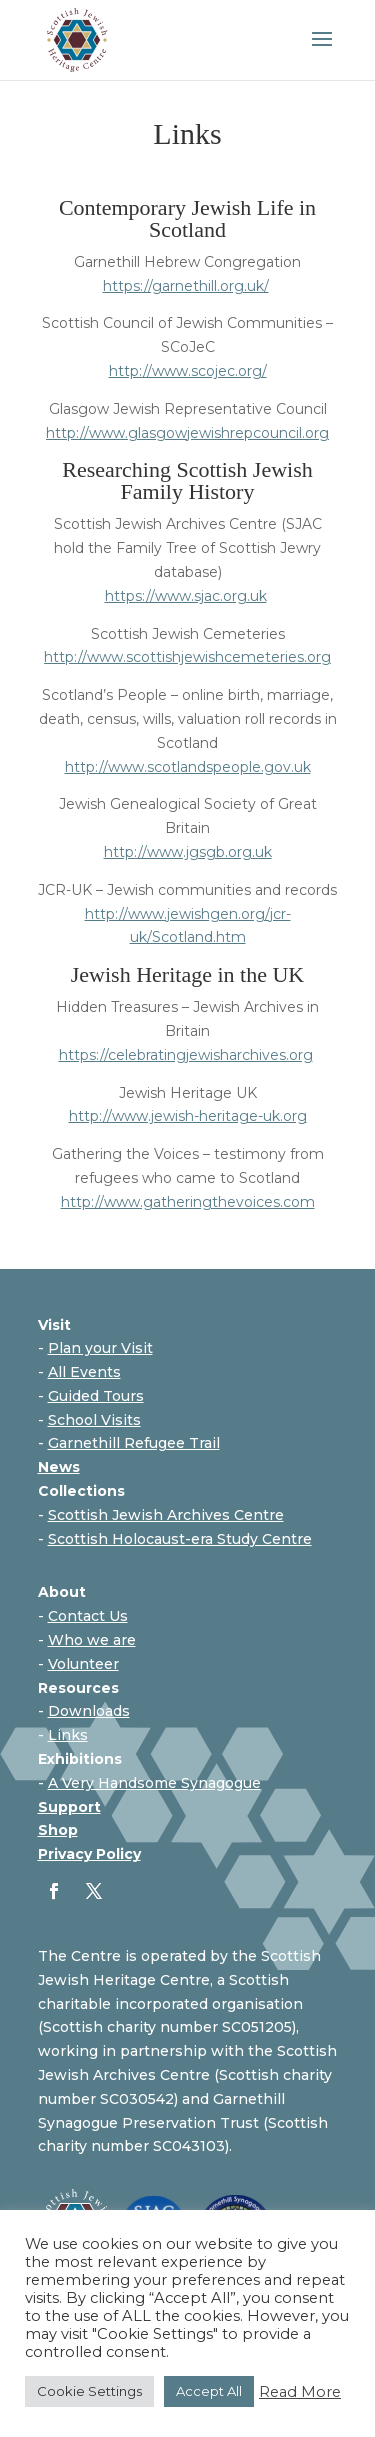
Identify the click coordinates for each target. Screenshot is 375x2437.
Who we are (92, 1640)
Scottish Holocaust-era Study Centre (180, 1539)
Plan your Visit (100, 1348)
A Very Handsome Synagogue (154, 1783)
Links (68, 1735)
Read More (300, 2392)
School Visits (94, 1420)
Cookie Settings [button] (89, 2391)
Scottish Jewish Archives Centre (166, 1515)
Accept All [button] (209, 2391)
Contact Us (88, 1616)
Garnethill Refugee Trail (134, 1443)
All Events (84, 1372)
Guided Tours (96, 1396)
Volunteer (83, 1664)
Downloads (89, 1711)
